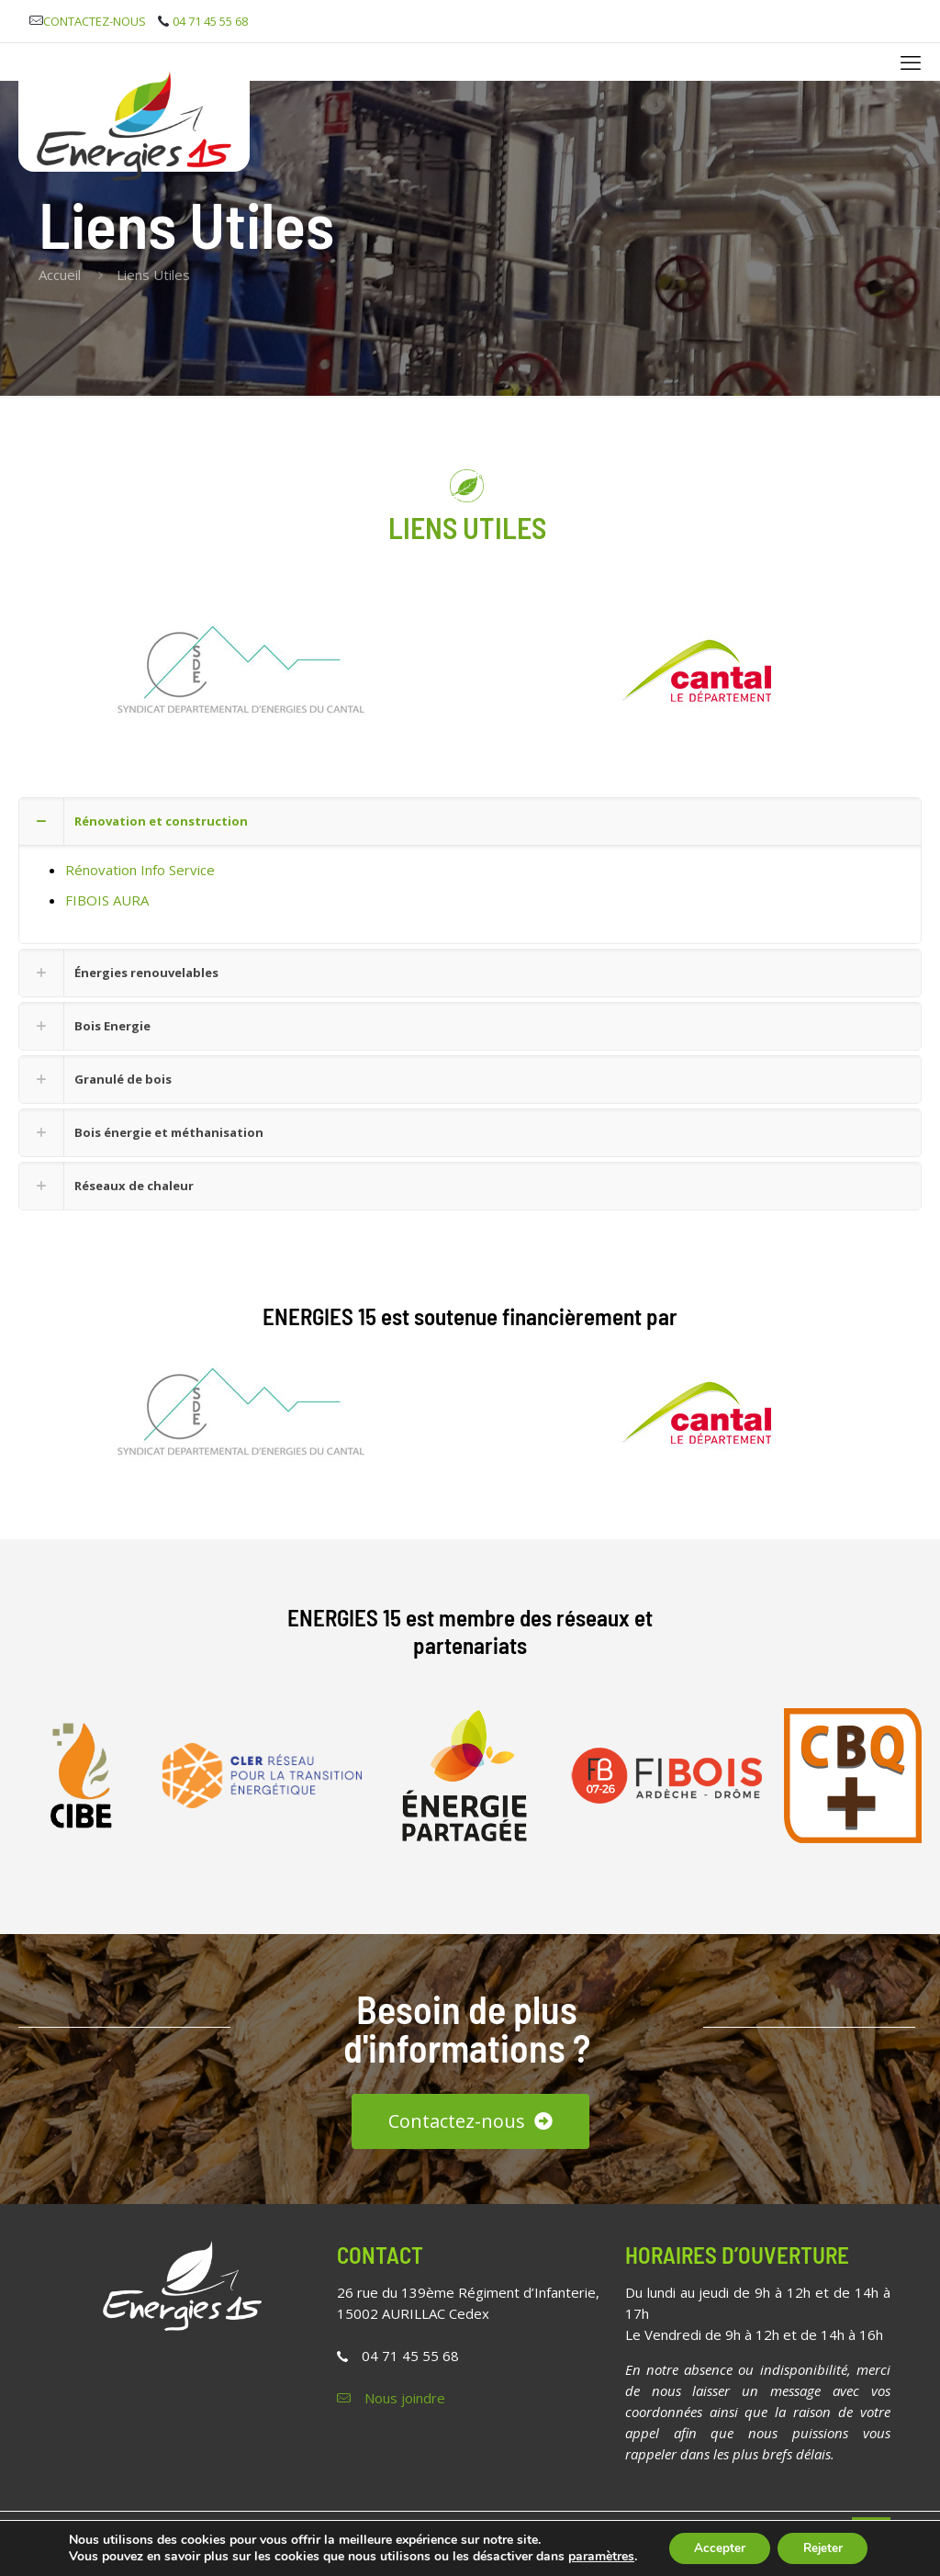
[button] (470, 870)
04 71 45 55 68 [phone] (210, 21)
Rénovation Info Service (140, 870)
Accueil (60, 274)
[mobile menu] (910, 61)
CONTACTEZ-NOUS (94, 21)
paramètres (99, 2558)
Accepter (711, 2542)
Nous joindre (404, 2398)
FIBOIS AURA (107, 900)
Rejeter (823, 2542)
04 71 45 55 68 (410, 2355)
